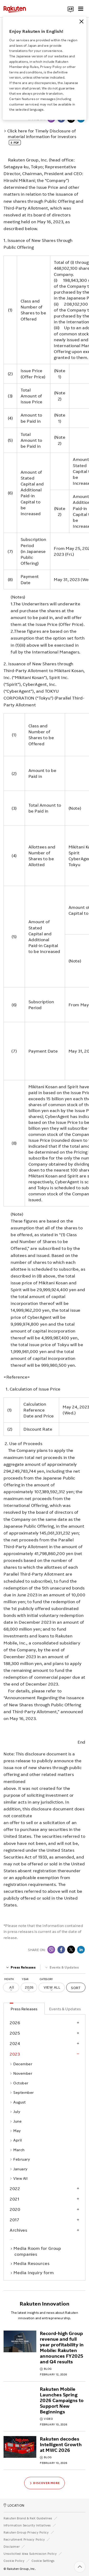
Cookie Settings (43, 2561)
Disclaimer (12, 2546)
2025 (15, 2033)
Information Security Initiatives (27, 2525)
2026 (15, 2022)
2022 (15, 2188)
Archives (18, 2230)
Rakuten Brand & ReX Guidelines (28, 2518)
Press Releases (21, 1967)
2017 (14, 2219)
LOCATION (14, 2505)
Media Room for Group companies (37, 2251)
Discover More (44, 2483)
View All (19, 2178)
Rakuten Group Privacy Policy (26, 2532)
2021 (14, 2198)
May (15, 2130)
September (22, 2092)
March (17, 2149)
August (18, 2102)
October (19, 2083)
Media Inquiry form (34, 2272)
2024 (15, 2043)
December (21, 2064)
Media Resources (32, 2263)
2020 (15, 2209)
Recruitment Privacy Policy (24, 2539)
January (19, 2169)
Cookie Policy (14, 2561)
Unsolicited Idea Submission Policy (30, 2553)
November (21, 2073)
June (16, 2121)
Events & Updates (62, 1967)
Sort (76, 1987)
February (20, 2159)
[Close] (81, 21)
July (15, 2111)
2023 (15, 2054)
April (16, 2140)
